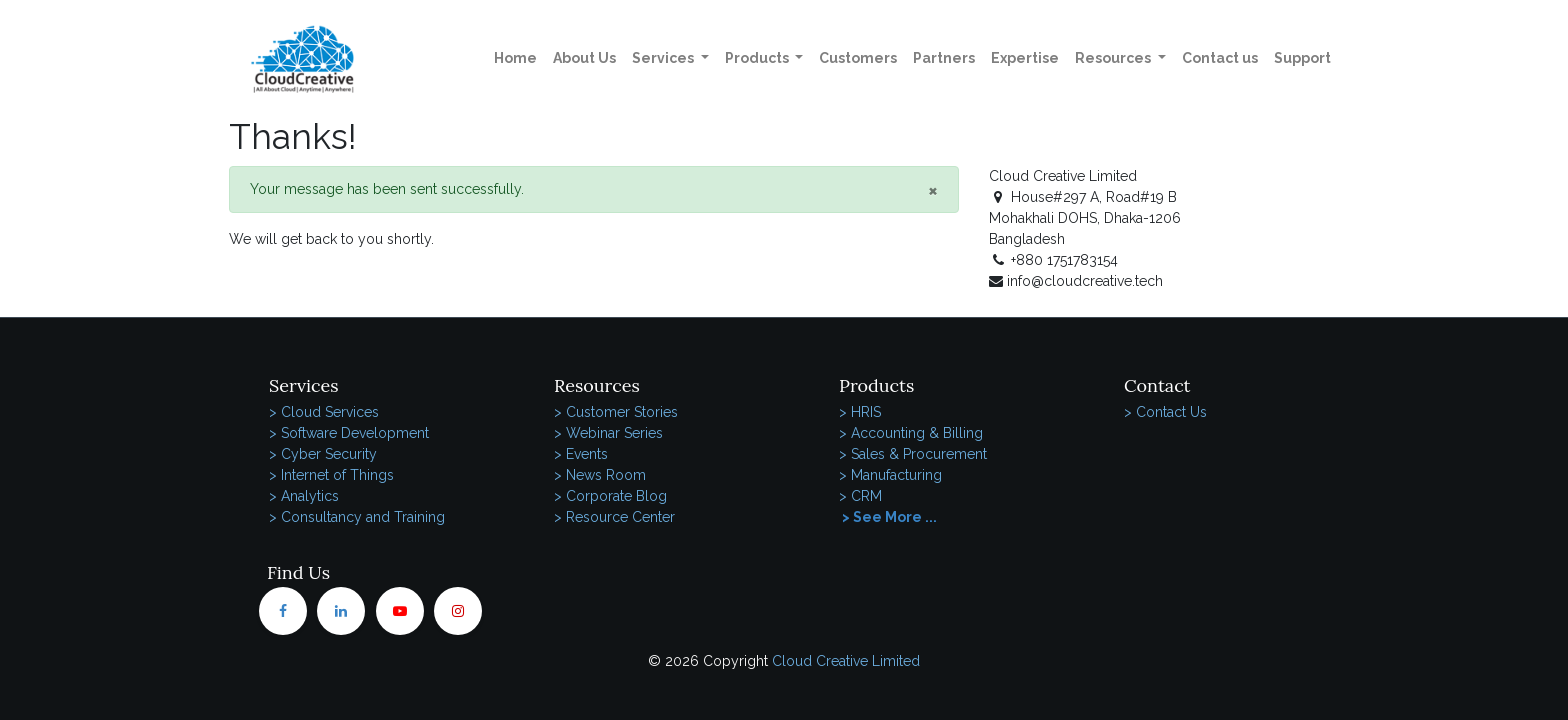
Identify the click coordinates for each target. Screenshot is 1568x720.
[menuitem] (515, 58)
